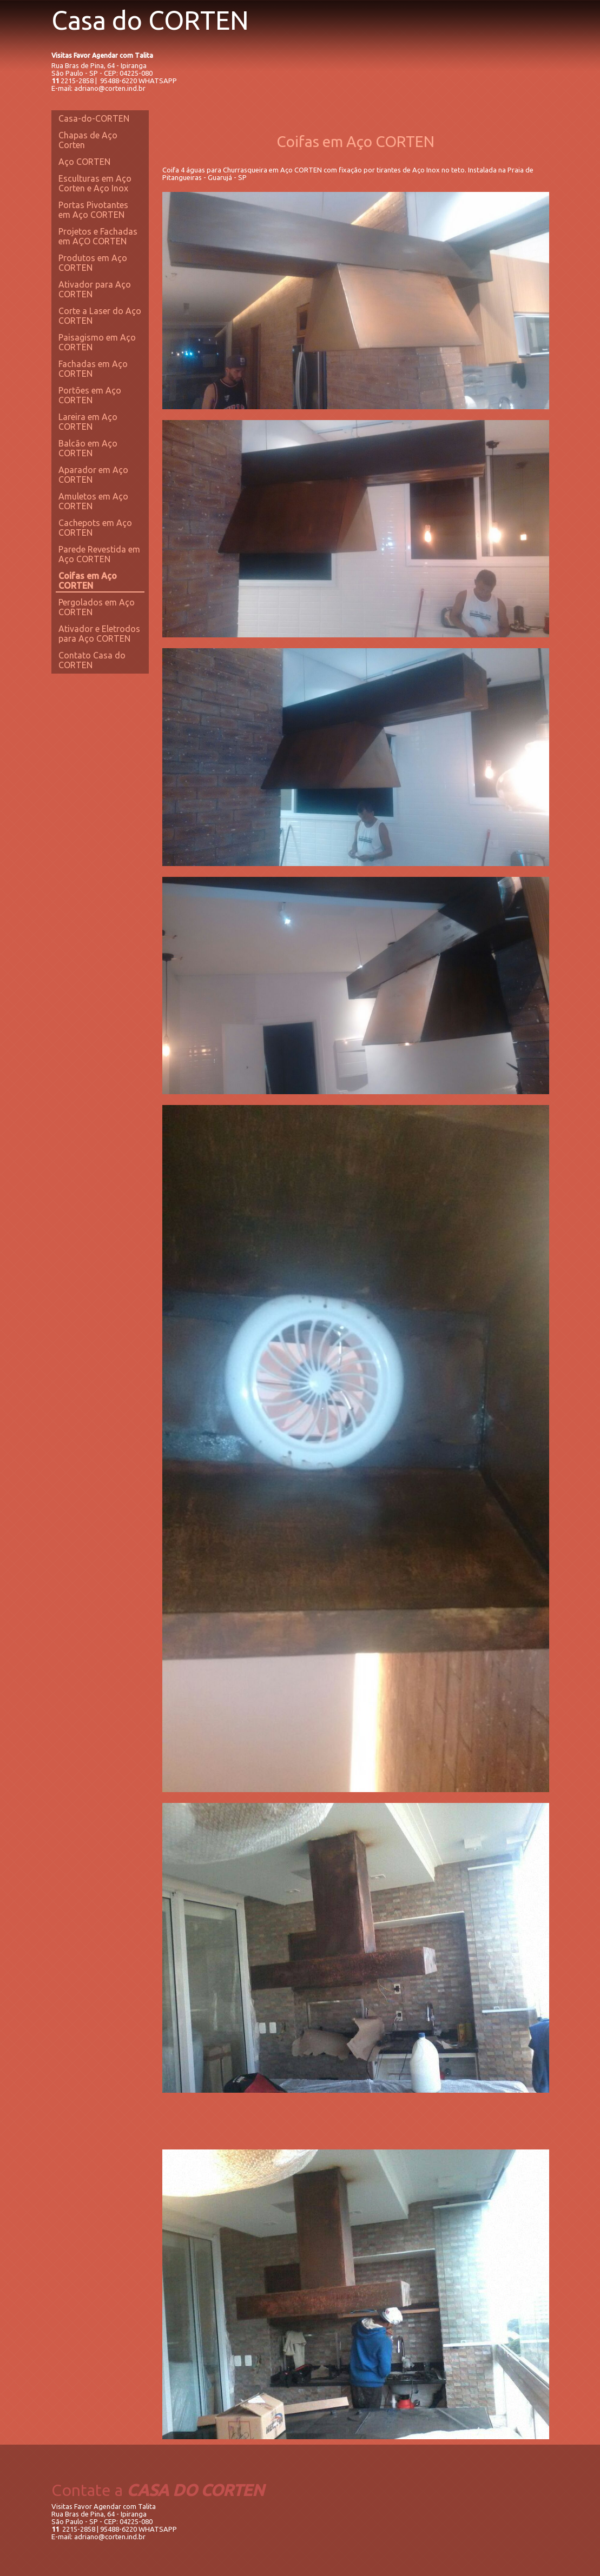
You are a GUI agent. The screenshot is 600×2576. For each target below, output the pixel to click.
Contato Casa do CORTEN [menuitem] (92, 660)
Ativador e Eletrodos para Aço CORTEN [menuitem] (99, 633)
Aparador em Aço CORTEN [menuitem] (93, 474)
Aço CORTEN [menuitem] (84, 162)
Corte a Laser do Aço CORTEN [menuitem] (99, 315)
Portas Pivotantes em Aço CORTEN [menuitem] (93, 209)
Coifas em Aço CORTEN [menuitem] (87, 580)
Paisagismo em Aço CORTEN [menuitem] (97, 342)
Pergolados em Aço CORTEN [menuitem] (96, 607)
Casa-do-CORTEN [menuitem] (93, 118)
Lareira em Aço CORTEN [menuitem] (87, 421)
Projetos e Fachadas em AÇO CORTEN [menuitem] (97, 236)
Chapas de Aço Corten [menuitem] (87, 140)
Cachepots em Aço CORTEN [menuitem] (95, 527)
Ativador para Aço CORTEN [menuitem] (94, 289)
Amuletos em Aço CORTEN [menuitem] (93, 501)
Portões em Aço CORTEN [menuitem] (89, 395)
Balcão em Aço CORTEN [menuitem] (87, 448)
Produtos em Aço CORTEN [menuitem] (92, 262)
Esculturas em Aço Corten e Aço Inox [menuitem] (94, 183)
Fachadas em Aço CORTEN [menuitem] (93, 368)
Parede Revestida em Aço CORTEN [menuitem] (99, 554)
